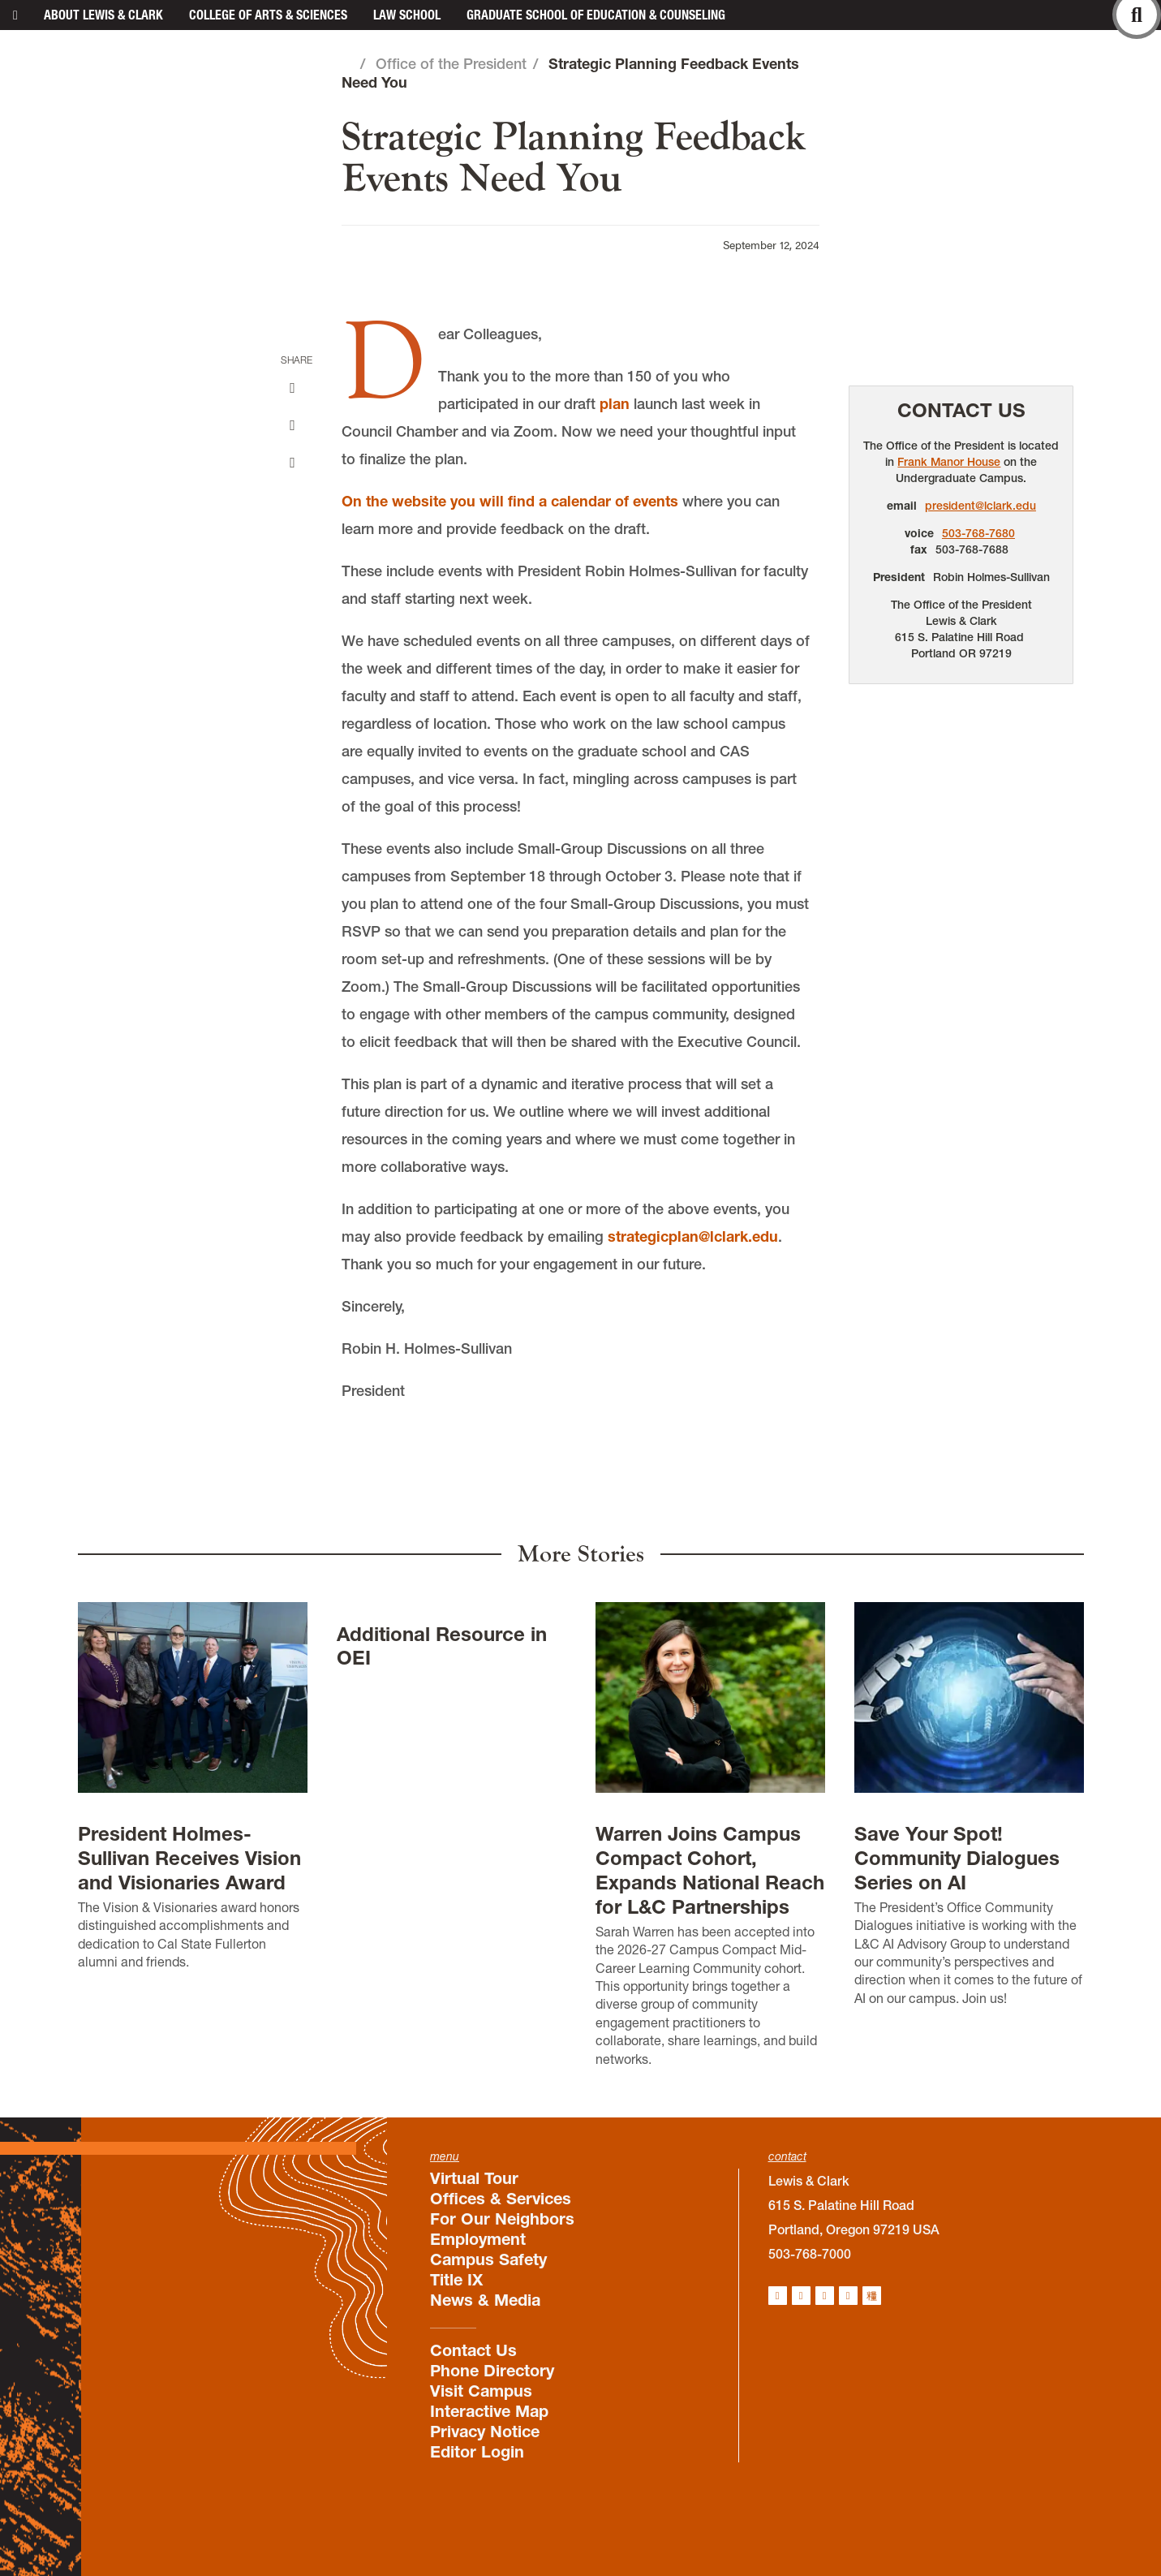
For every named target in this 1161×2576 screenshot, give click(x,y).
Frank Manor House (948, 461)
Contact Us (961, 410)
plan (615, 403)
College (268, 14)
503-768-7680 (978, 533)
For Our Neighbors (502, 2219)
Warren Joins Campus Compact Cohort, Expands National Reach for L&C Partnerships (710, 1870)
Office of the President (451, 63)
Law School (407, 14)
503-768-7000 (809, 2254)
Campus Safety (488, 2259)
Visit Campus (481, 2391)
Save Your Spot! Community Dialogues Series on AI (957, 1858)
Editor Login (477, 2452)
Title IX (456, 2280)
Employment (478, 2239)
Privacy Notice (485, 2431)
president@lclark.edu (980, 505)
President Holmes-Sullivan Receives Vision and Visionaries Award (189, 1858)
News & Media (485, 2300)
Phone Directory (492, 2370)
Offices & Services (500, 2198)
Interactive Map (489, 2411)
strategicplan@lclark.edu (693, 1236)
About (103, 14)
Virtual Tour (474, 2178)
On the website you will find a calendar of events (510, 501)
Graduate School (596, 14)
